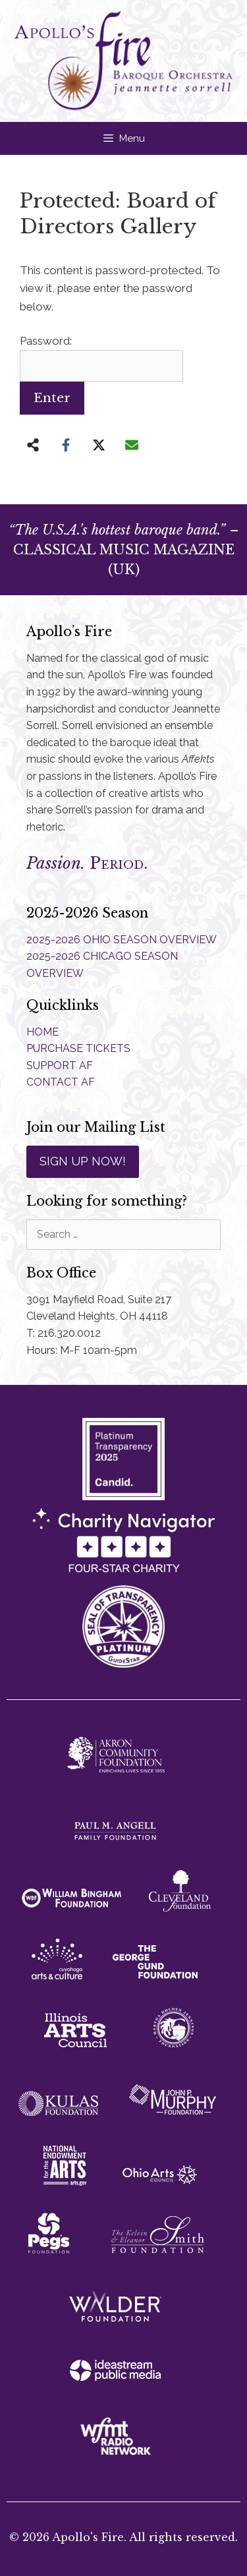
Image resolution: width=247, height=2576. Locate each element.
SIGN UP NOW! (83, 1161)
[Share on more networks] (33, 445)
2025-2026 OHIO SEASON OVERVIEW (121, 939)
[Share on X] (99, 445)
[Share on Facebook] (66, 445)
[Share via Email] (132, 445)
